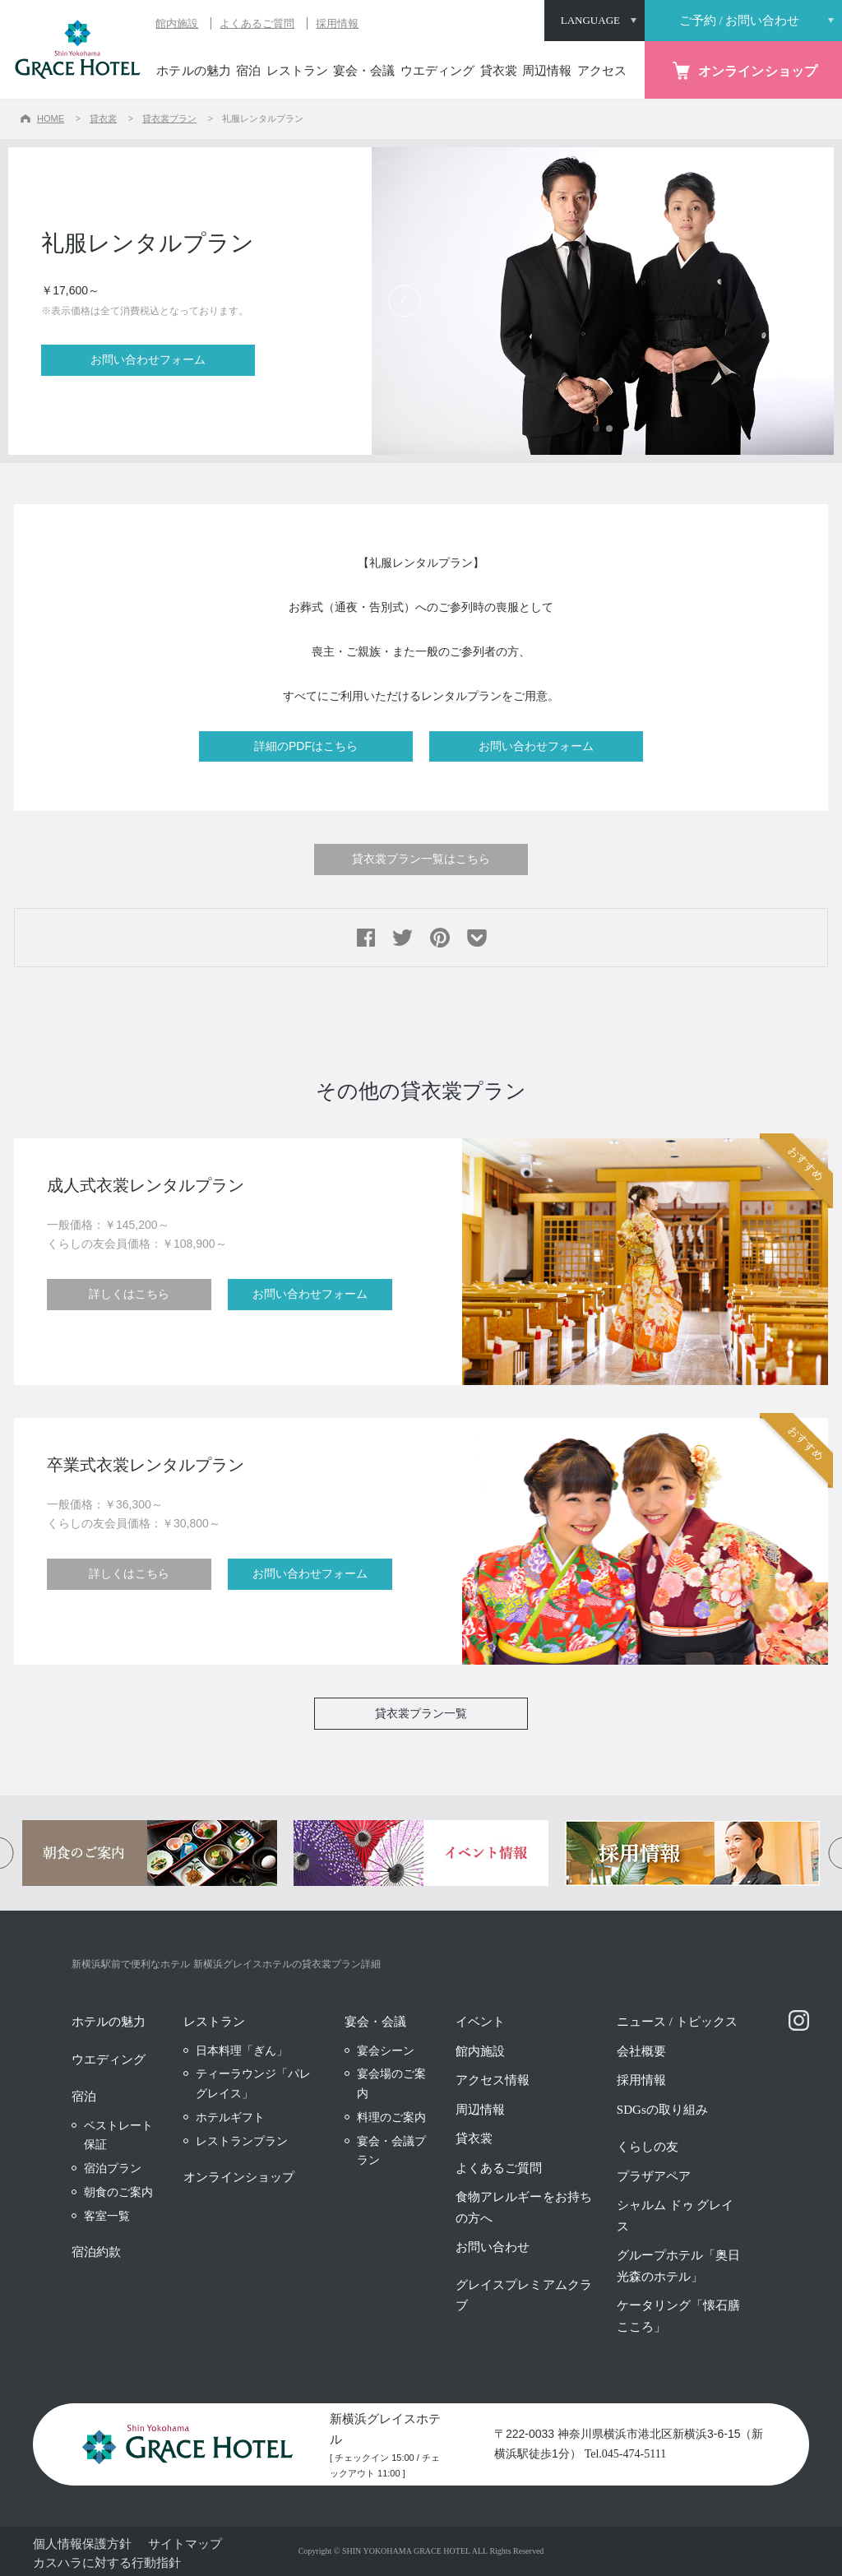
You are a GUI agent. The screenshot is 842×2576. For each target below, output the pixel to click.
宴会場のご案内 (391, 2083)
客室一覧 (107, 2215)
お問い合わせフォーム (148, 359)
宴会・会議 (364, 70)
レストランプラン (242, 2140)
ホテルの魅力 (193, 70)
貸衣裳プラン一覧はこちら (421, 858)
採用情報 (337, 23)
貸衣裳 (498, 70)
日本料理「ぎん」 (242, 2050)
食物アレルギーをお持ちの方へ (523, 2207)
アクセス (602, 70)
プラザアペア (654, 2176)
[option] (603, 301)
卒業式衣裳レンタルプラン (145, 1465)
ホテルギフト (230, 2117)
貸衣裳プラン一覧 (421, 1713)
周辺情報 (546, 70)
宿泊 (248, 70)
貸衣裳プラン (169, 118)
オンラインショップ (238, 2177)
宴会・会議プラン (391, 2150)
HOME (50, 118)
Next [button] (800, 301)
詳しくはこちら (129, 1293)
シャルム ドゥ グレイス (675, 2215)
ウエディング (437, 70)
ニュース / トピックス (677, 2021)
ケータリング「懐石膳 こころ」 (678, 2316)
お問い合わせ (493, 2247)
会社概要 (641, 2051)
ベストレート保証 (118, 2135)
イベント (480, 2021)
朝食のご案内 (118, 2191)
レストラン (297, 70)
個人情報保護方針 (82, 2544)
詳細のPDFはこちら (306, 746)
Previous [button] (404, 301)
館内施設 (176, 23)
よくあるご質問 (257, 23)
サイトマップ (185, 2544)
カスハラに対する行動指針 (107, 2562)
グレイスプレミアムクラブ (523, 2295)
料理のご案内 (391, 2117)
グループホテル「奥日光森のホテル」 (678, 2266)
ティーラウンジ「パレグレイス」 (253, 2083)
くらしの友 (647, 2146)
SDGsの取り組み (662, 2109)
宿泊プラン (112, 2168)
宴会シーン (385, 2050)
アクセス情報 (493, 2080)
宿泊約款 (96, 2252)
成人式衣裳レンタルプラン (145, 1185)
